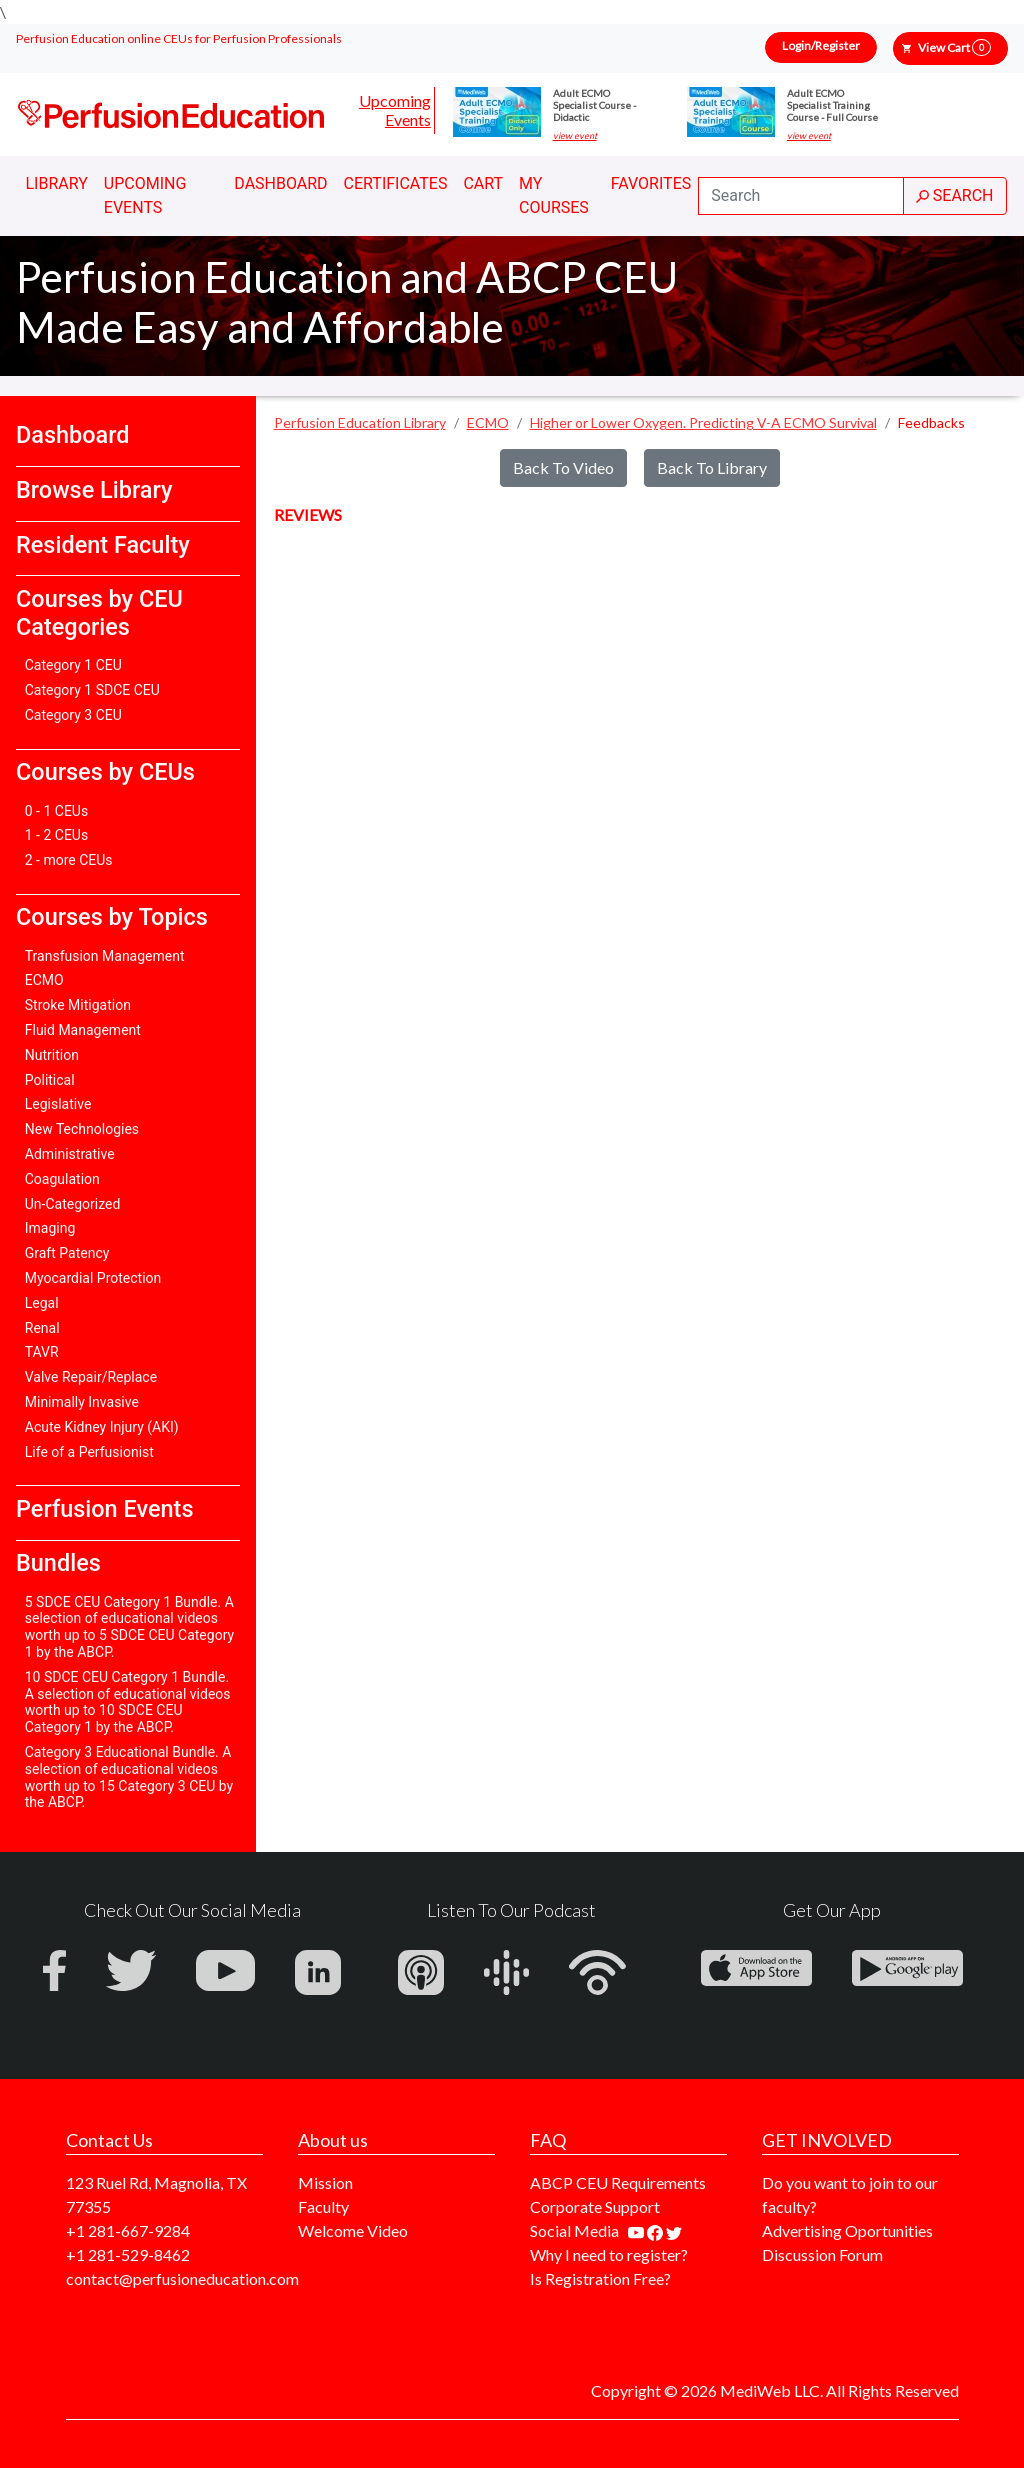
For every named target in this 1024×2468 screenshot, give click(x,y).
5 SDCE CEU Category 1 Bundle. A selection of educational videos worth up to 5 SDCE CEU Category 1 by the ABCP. (129, 1627)
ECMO (44, 980)
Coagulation (62, 1179)
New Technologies (82, 1129)
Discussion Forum (822, 2254)
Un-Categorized (73, 1204)
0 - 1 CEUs (56, 811)
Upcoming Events (395, 110)
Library (57, 183)
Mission (325, 2182)
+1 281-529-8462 (128, 2254)
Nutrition (52, 1055)
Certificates (396, 183)
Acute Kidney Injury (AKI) (102, 1427)
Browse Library (94, 490)
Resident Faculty (103, 545)
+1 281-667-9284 (128, 2230)
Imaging (50, 1228)
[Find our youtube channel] (637, 2230)
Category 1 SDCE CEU (92, 690)
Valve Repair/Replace (91, 1377)
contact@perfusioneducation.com (182, 2278)
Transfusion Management (105, 956)
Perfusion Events (104, 1509)
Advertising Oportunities (847, 2230)
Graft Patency (67, 1253)
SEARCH (955, 195)
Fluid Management (83, 1030)
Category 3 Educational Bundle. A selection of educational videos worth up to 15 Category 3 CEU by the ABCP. (129, 1777)
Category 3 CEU (73, 715)
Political (50, 1080)
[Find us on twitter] (674, 2230)
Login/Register (821, 45)
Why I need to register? (609, 2254)
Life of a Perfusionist (89, 1452)
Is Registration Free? (600, 2278)
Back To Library (712, 467)
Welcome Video (353, 2230)
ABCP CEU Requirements (618, 2182)
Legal (42, 1303)
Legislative (58, 1104)
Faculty (323, 2206)
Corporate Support (595, 2206)
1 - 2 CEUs (56, 835)
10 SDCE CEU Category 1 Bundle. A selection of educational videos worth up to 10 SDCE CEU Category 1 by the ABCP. (128, 1702)
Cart (483, 183)
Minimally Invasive (82, 1402)
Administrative (70, 1154)
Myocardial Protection (93, 1278)
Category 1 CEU (73, 665)
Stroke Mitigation (78, 1005)
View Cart (954, 47)
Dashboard (280, 183)
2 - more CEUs (69, 860)
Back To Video (563, 467)
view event (575, 136)
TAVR (42, 1352)
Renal (42, 1328)
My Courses (554, 195)
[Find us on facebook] (656, 2230)
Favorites (651, 183)
